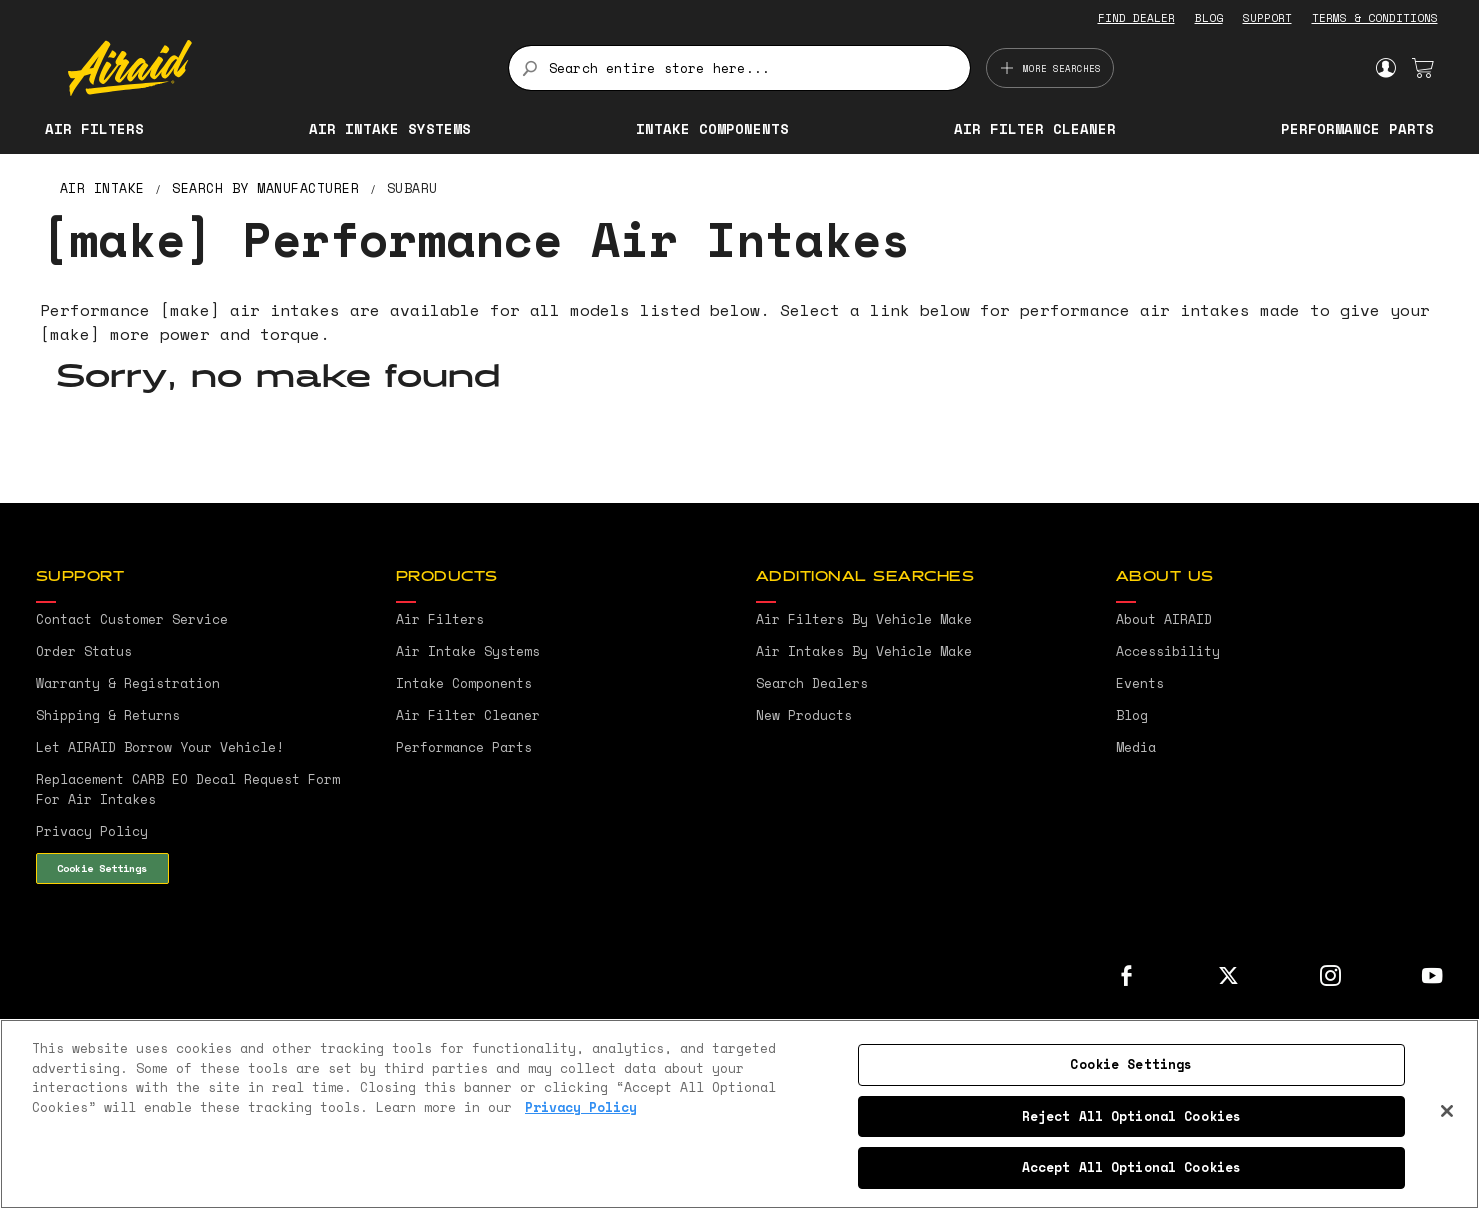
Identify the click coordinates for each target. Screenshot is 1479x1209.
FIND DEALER (1136, 18)
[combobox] (739, 68)
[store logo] (276, 68)
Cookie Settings (102, 868)
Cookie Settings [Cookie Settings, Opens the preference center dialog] (1131, 1064)
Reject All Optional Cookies (1132, 1116)
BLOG (1209, 18)
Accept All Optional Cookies (1132, 1167)
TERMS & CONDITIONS (1375, 18)
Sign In (1385, 68)
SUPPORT (1267, 18)
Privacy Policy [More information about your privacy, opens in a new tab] (581, 1107)
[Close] (1447, 1111)
